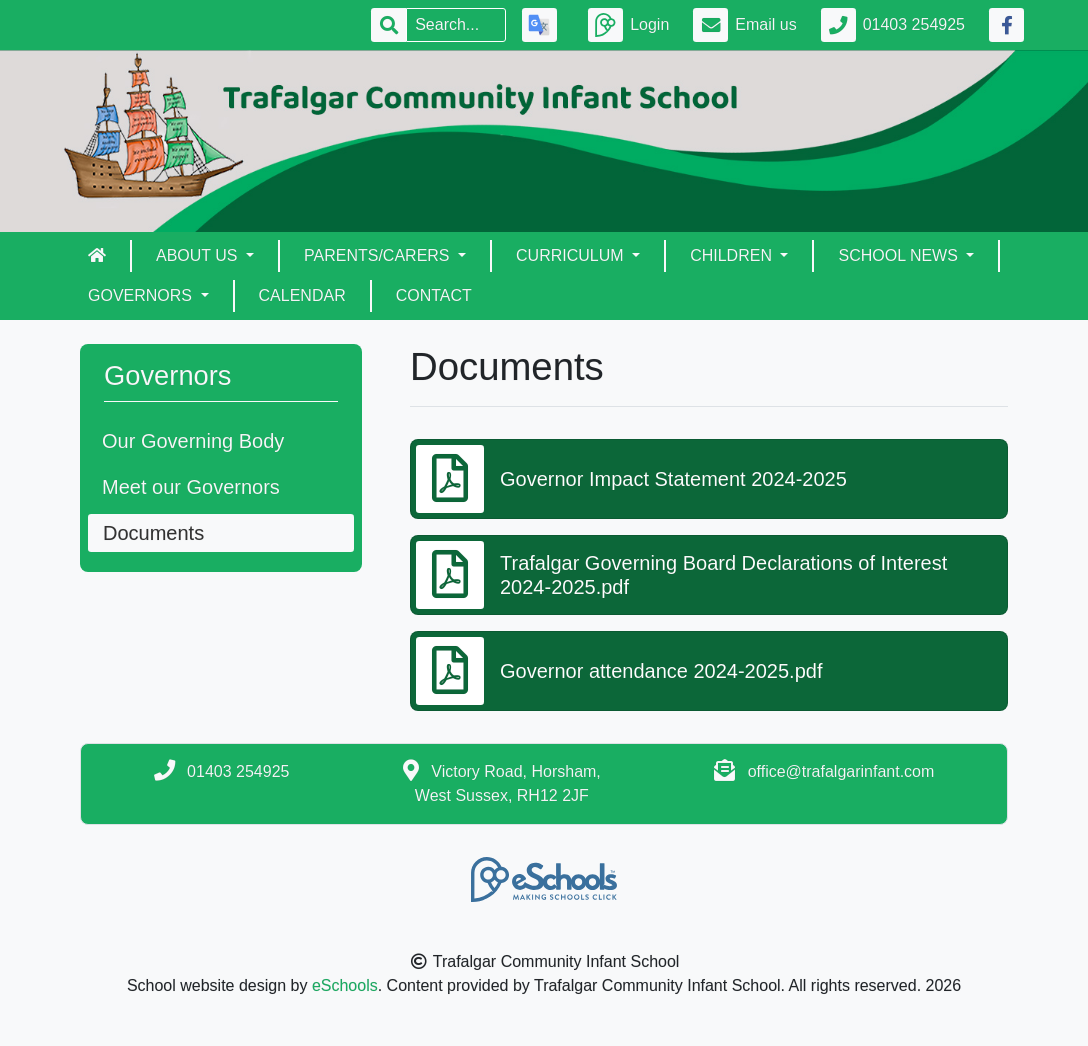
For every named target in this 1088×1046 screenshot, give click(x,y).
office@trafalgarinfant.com (841, 771)
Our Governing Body (193, 441)
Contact (434, 295)
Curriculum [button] (572, 255)
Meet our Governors (191, 487)
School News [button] (900, 255)
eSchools (345, 985)
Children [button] (733, 255)
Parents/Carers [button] (379, 255)
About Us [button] (199, 255)
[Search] (456, 25)
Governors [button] (142, 295)
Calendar (302, 295)
